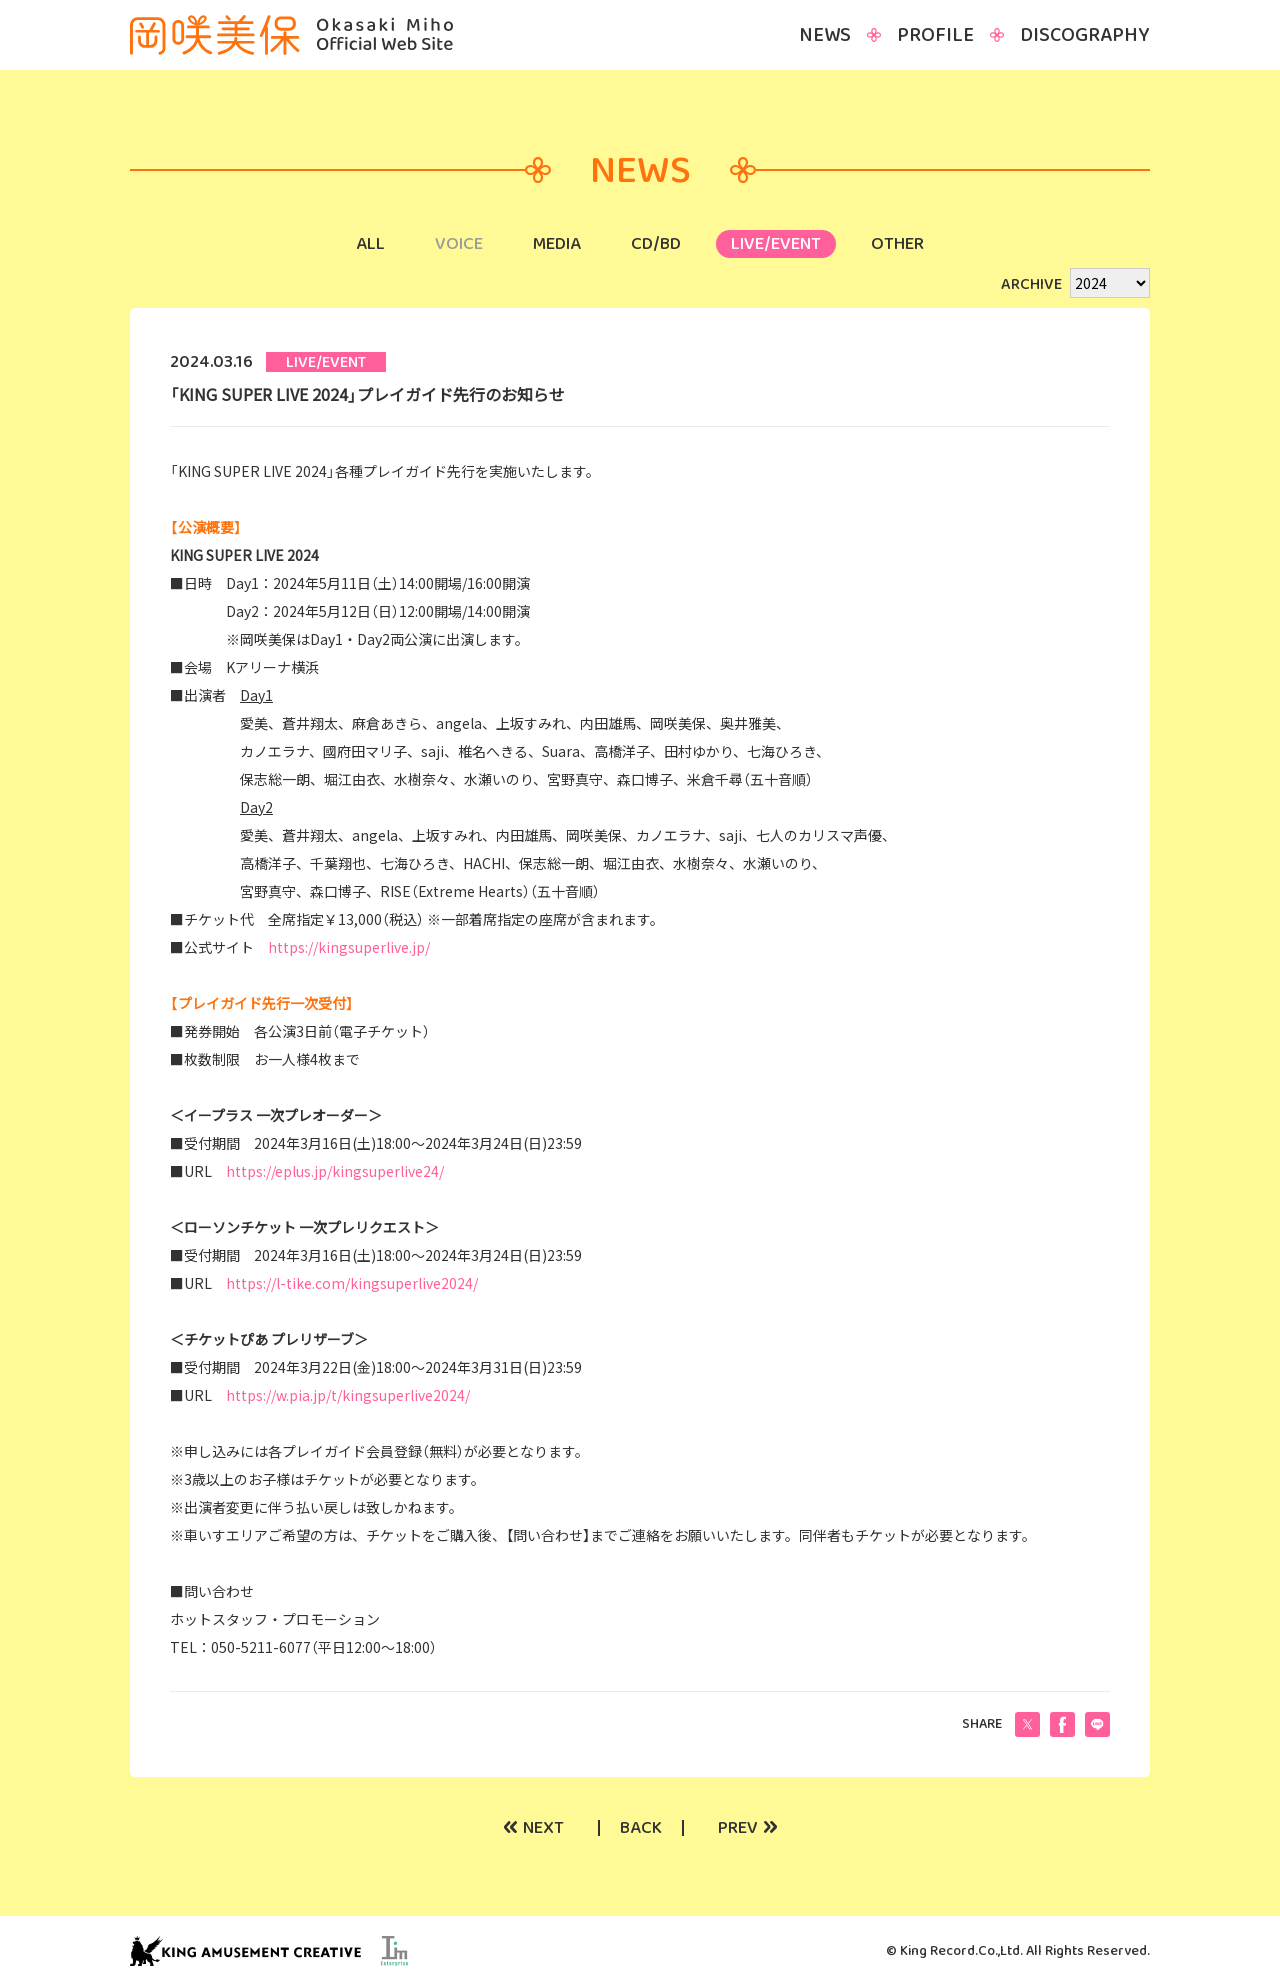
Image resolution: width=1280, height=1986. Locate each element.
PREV (748, 1828)
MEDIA (557, 244)
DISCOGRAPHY (1085, 35)
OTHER (897, 244)
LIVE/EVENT (776, 244)
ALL (370, 244)
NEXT (533, 1828)
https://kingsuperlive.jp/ (349, 947)
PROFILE (935, 35)
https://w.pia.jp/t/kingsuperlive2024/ (348, 1395)
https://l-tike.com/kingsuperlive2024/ (352, 1283)
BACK (641, 1828)
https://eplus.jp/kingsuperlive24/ (335, 1171)
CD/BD (656, 244)
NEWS (825, 35)
